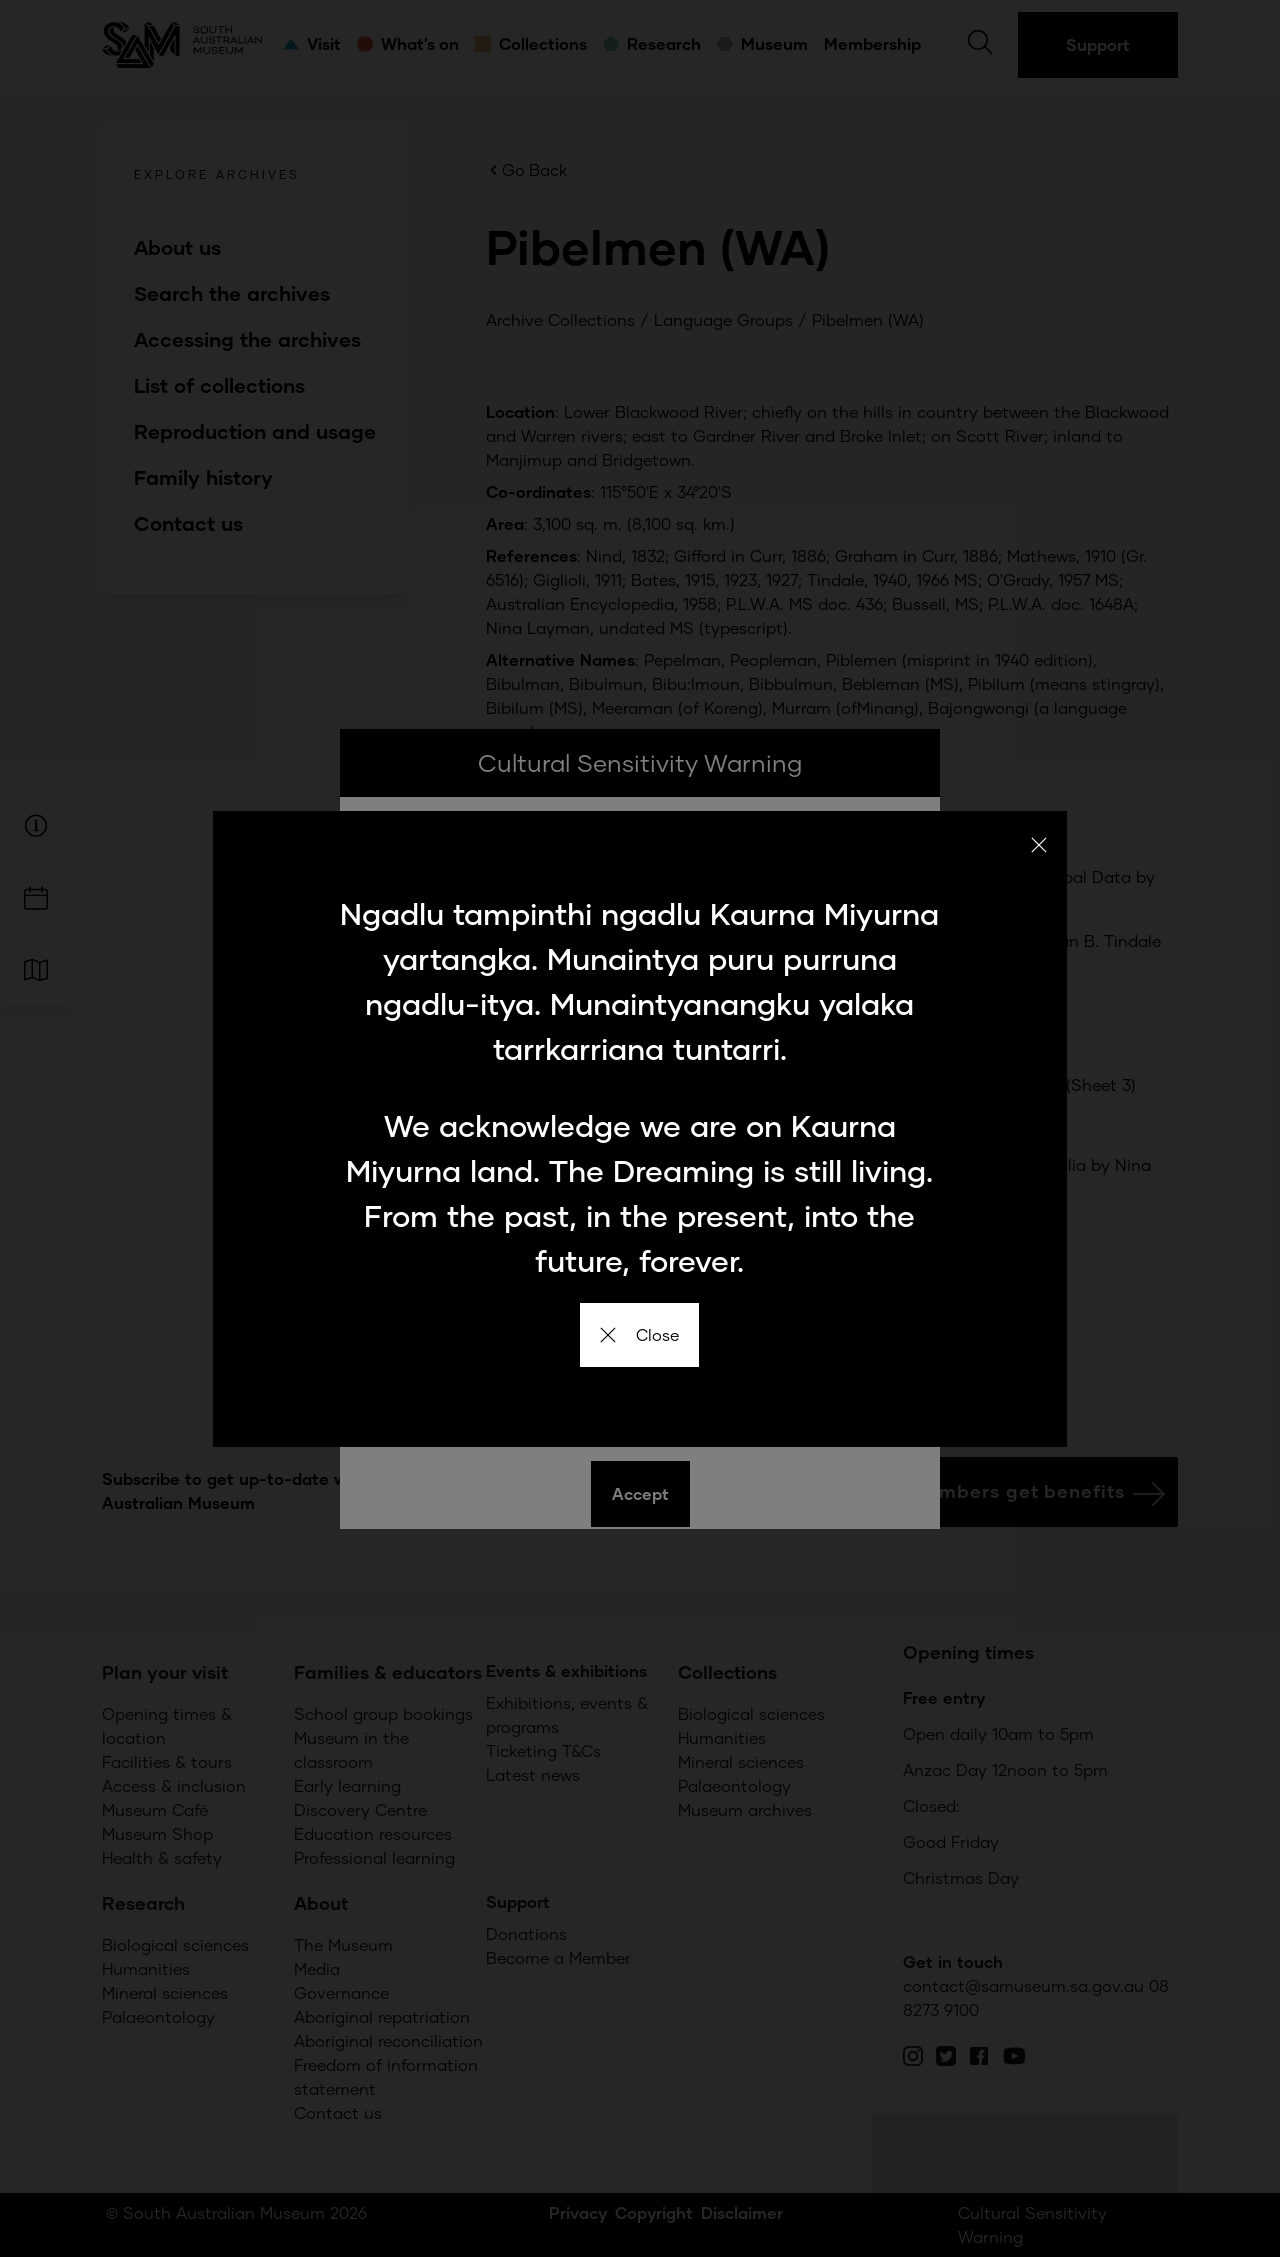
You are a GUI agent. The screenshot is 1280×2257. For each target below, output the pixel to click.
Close (639, 1334)
